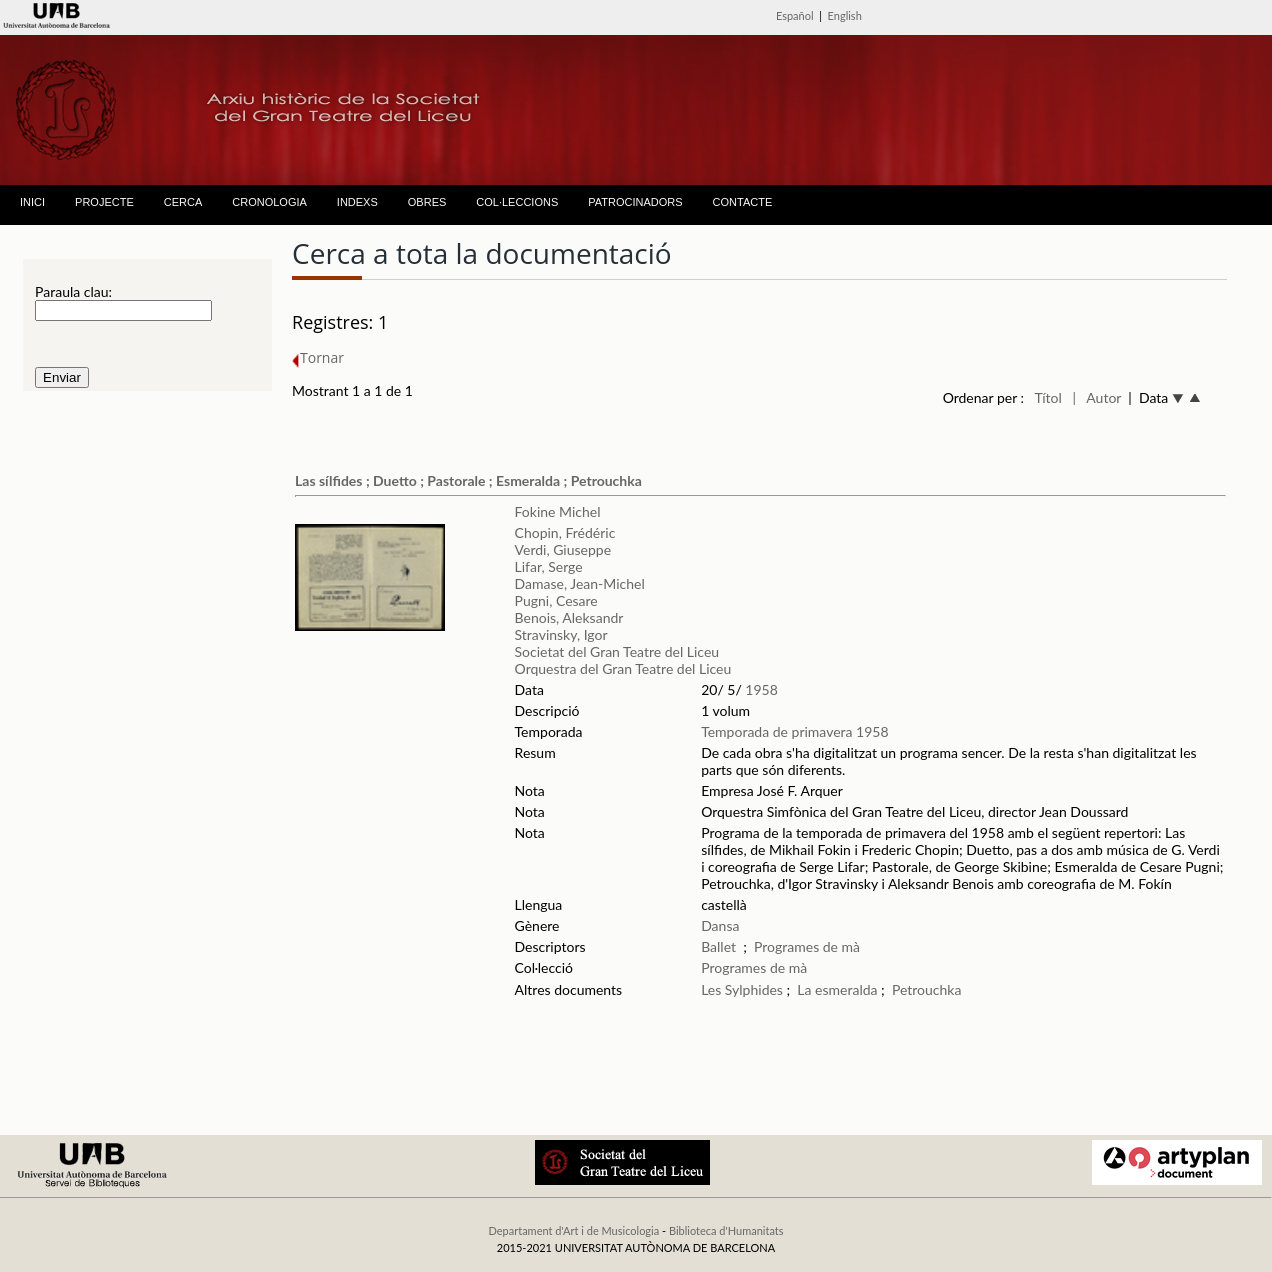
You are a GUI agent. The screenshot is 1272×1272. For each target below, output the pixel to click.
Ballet (718, 946)
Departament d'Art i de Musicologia (573, 1230)
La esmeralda (837, 989)
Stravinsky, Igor (561, 634)
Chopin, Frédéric (565, 532)
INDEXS (357, 202)
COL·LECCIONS (517, 202)
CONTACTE (743, 202)
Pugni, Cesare (556, 600)
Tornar (318, 357)
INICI (32, 202)
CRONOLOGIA (269, 202)
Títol (1047, 397)
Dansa (720, 925)
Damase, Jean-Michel (580, 583)
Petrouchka (927, 989)
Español (795, 15)
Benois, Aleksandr (569, 617)
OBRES (427, 202)
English (845, 15)
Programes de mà (807, 946)
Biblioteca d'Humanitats (726, 1230)
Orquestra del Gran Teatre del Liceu (623, 668)
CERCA (183, 202)
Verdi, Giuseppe (563, 549)
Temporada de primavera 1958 (794, 731)
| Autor (1097, 397)
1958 (761, 689)
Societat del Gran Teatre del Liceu (617, 651)
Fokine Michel (558, 511)
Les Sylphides (742, 989)
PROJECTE (104, 202)
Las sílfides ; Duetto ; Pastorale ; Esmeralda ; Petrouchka (468, 480)
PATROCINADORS (635, 202)
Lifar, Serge (549, 566)
